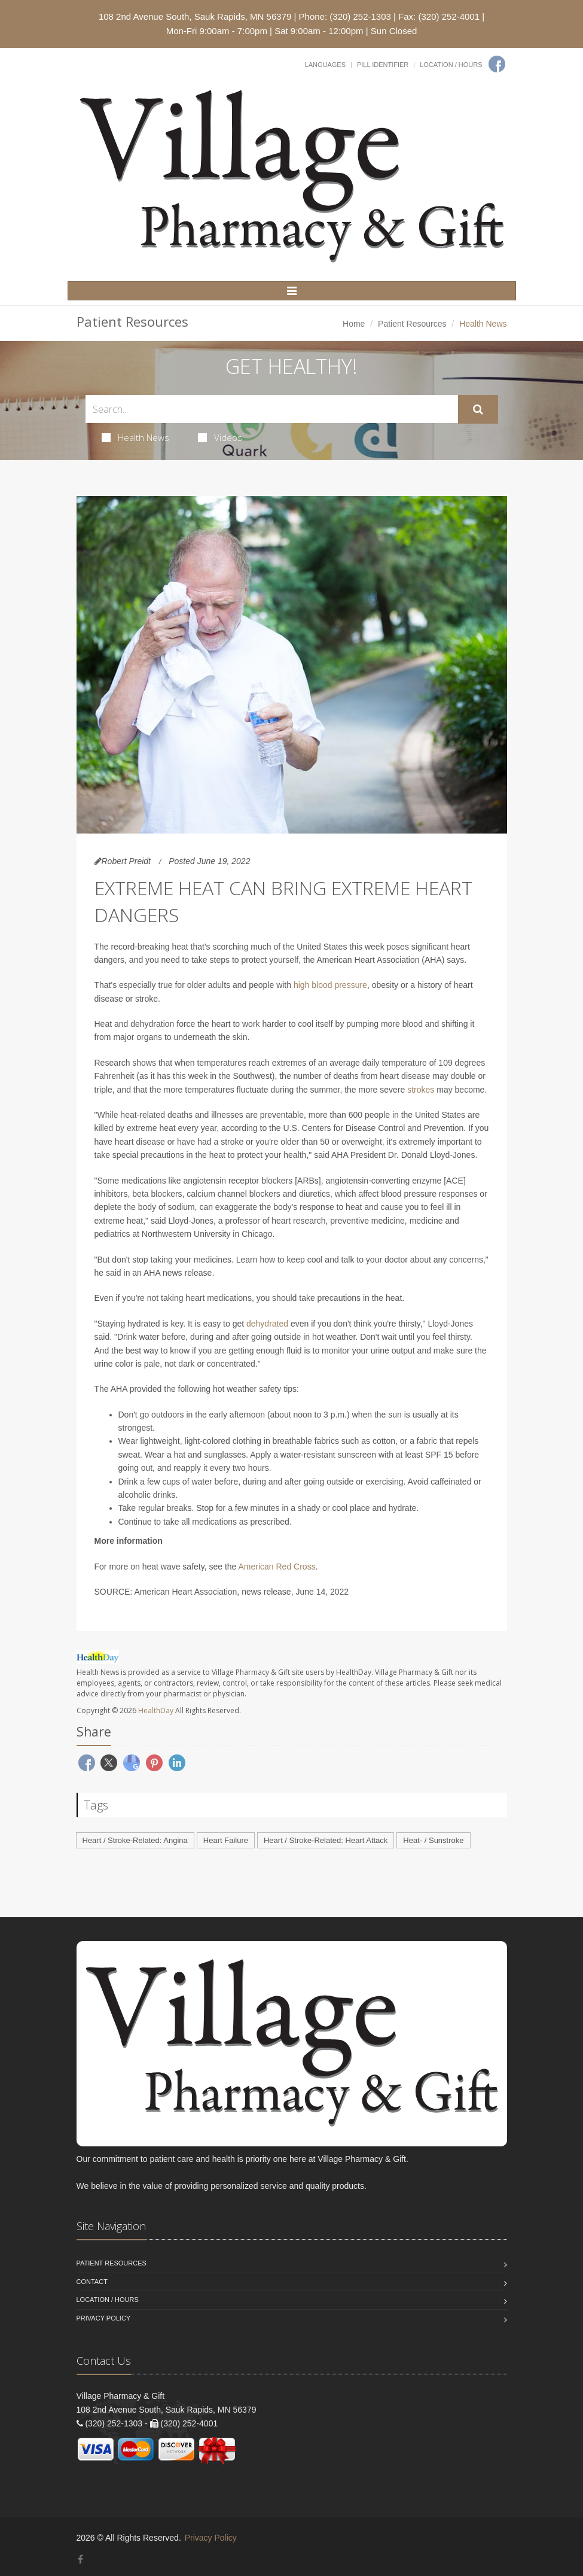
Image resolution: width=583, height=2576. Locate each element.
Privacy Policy (104, 2318)
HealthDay (155, 1710)
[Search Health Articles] (272, 409)
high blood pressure (330, 985)
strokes (420, 1089)
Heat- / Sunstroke (433, 1840)
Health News (135, 437)
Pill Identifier (382, 64)
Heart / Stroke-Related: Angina (135, 1840)
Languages (325, 64)
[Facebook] (497, 64)
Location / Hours (451, 64)
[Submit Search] (478, 409)
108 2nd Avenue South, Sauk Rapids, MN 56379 (195, 16)
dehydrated (267, 1323)
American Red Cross (276, 1566)
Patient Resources (412, 324)
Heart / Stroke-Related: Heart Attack (325, 1840)
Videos (220, 437)
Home (354, 324)
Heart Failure (225, 1840)
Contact (92, 2281)
